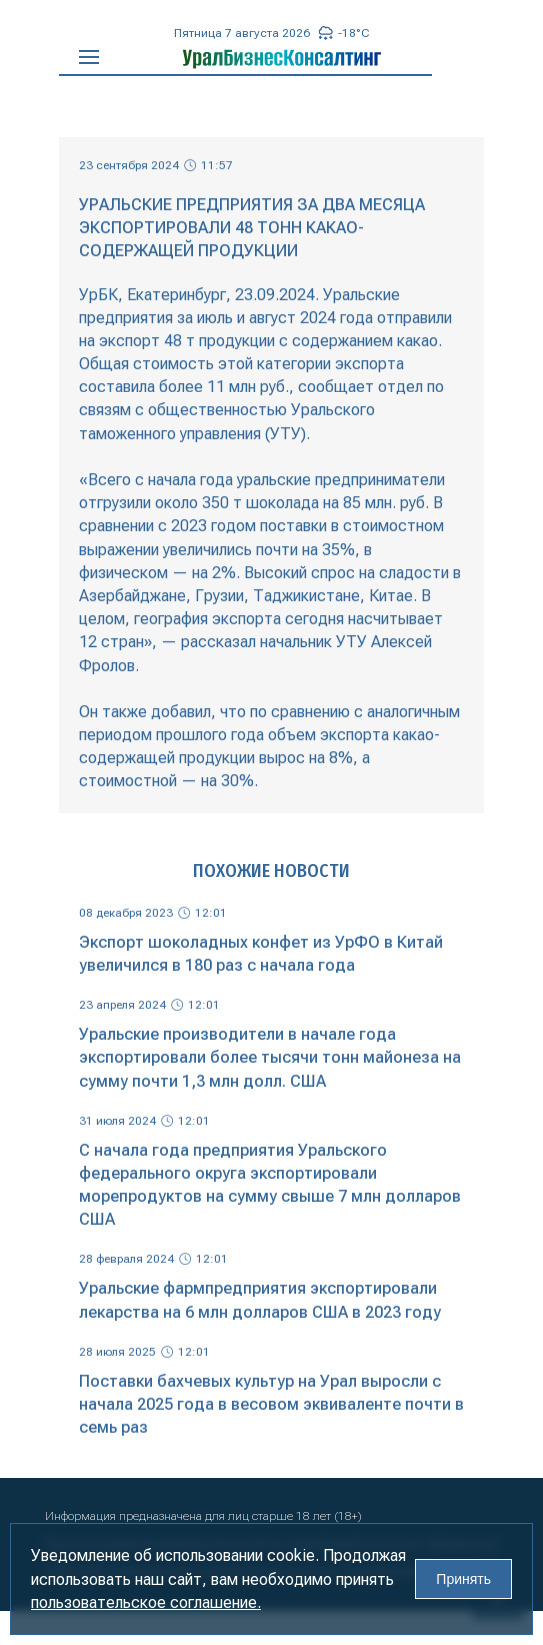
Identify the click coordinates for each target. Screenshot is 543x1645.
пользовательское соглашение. (146, 1602)
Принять (463, 1579)
